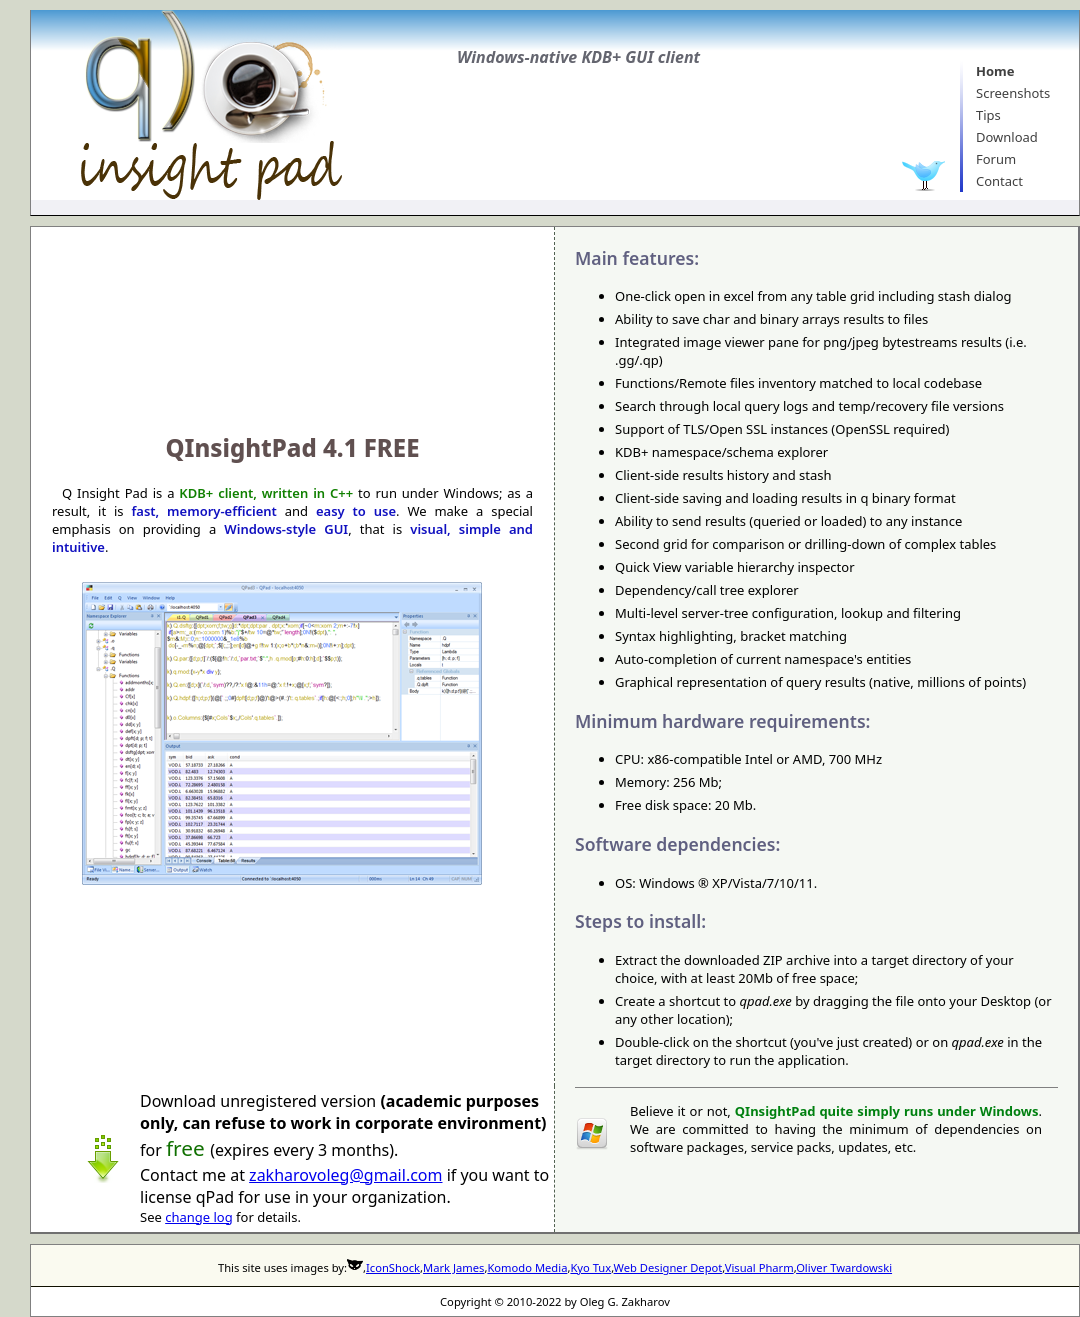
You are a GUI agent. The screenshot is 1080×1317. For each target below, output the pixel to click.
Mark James (453, 1267)
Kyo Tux (590, 1267)
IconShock (393, 1267)
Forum (996, 159)
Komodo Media (527, 1267)
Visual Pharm (759, 1267)
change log (199, 1217)
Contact (999, 181)
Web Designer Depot (668, 1267)
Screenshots (1013, 93)
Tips (988, 115)
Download (1007, 137)
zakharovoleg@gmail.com (345, 1175)
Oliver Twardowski (844, 1267)
